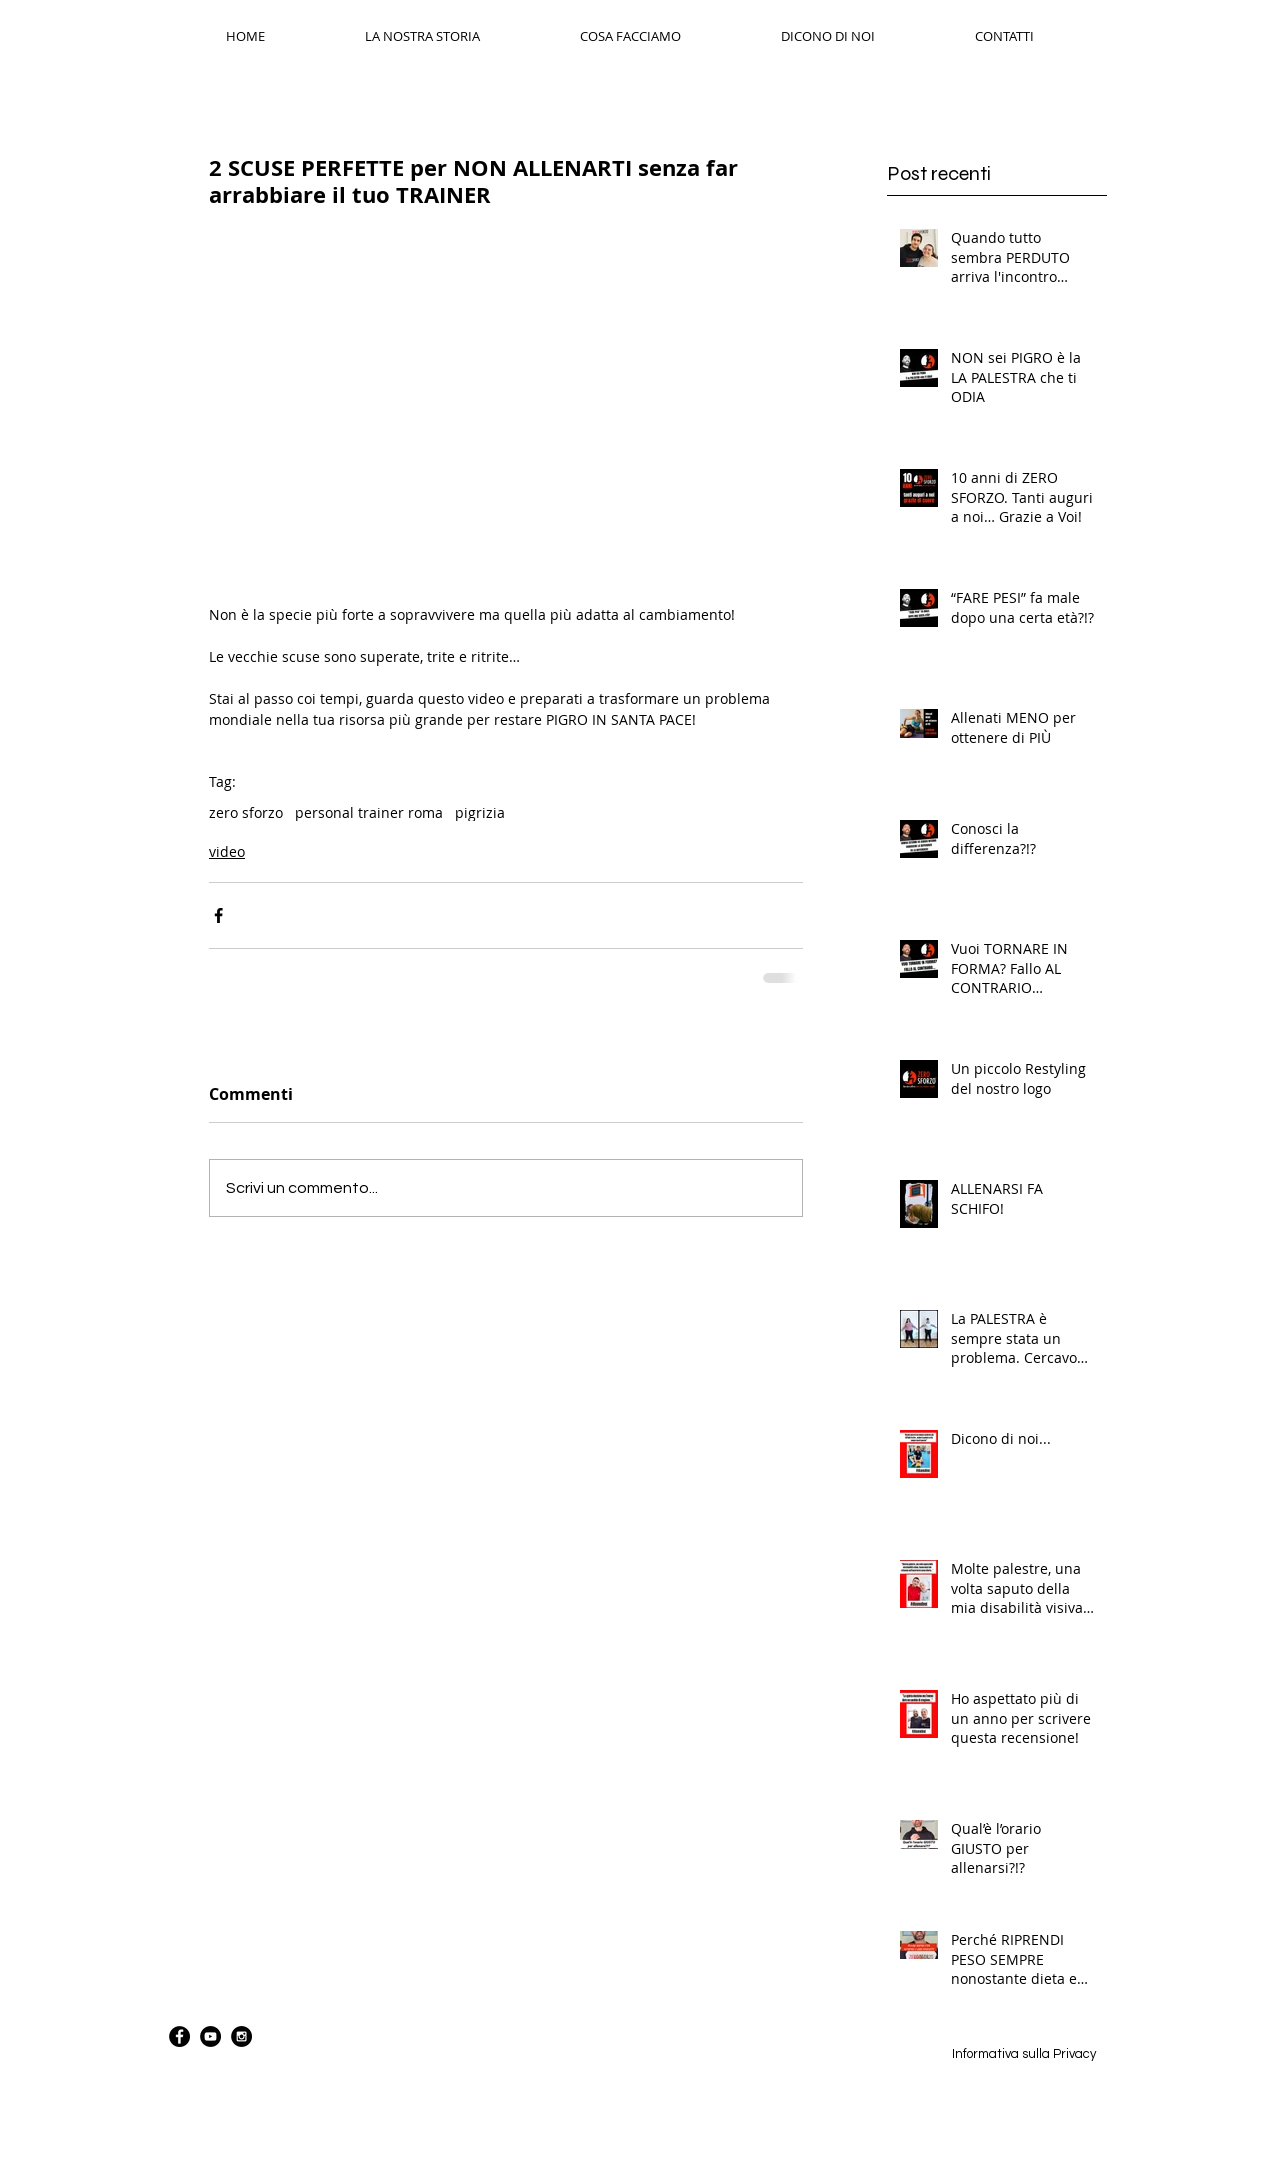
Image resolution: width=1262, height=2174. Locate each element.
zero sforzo (246, 812)
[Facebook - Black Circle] (179, 2036)
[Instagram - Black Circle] (241, 2036)
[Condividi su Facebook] (218, 915)
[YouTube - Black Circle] (210, 2036)
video (227, 851)
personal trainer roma (369, 812)
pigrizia (480, 812)
